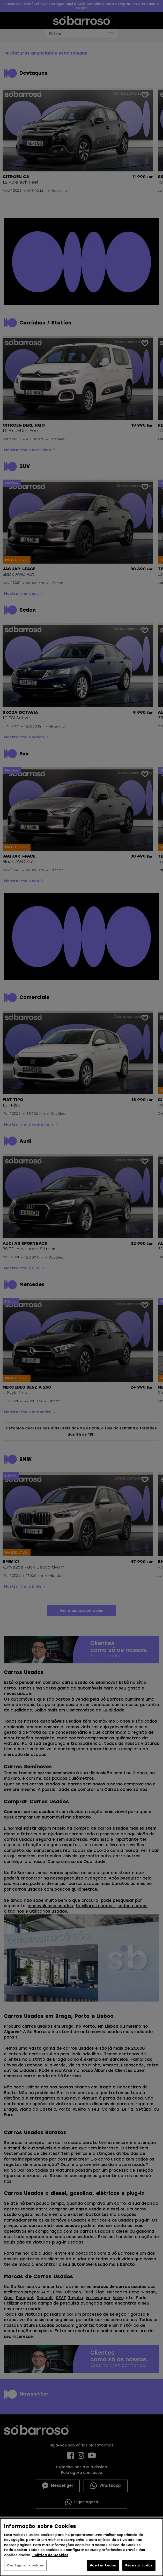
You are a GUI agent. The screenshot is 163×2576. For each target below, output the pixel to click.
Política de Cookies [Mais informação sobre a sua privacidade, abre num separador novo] (50, 2555)
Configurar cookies (25, 2565)
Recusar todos (139, 2565)
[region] (81, 2547)
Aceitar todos (103, 2565)
